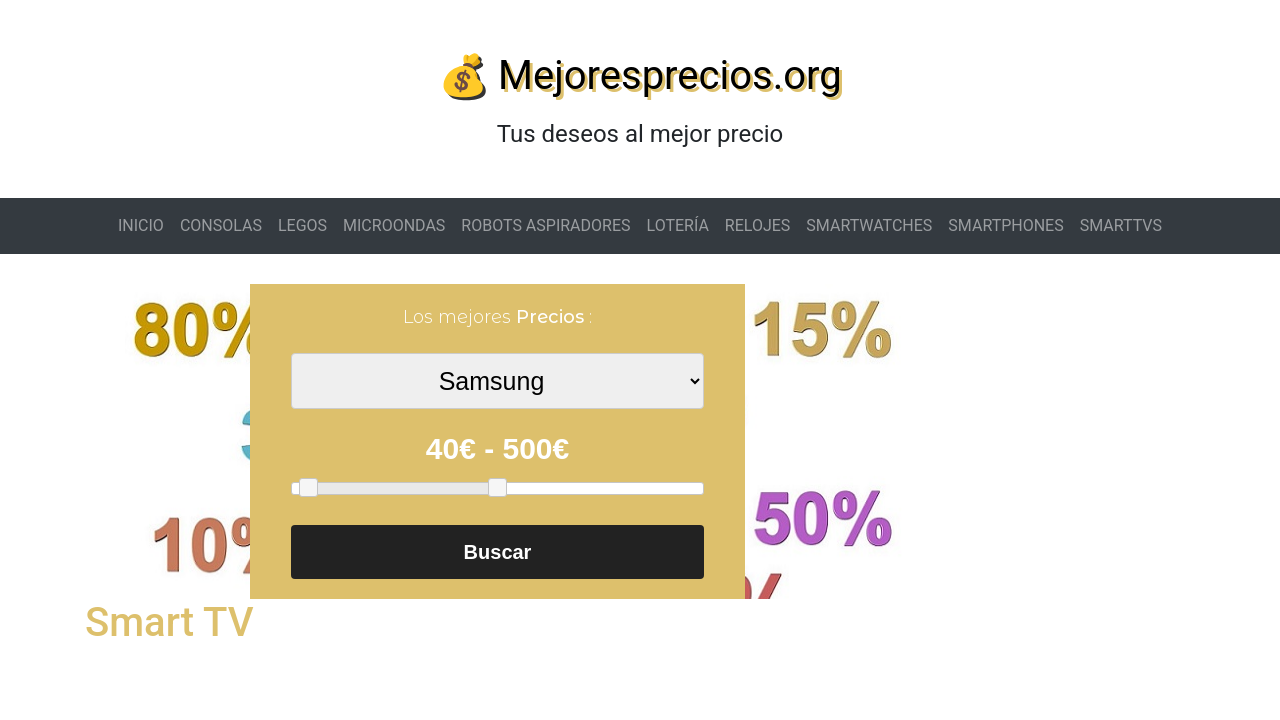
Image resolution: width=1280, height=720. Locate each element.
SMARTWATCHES (869, 225)
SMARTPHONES (1005, 225)
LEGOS (302, 225)
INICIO (141, 225)
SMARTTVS (1121, 225)
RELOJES (758, 225)
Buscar (498, 552)
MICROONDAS (394, 225)
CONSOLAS (221, 225)
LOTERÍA (678, 225)
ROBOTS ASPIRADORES (545, 225)
